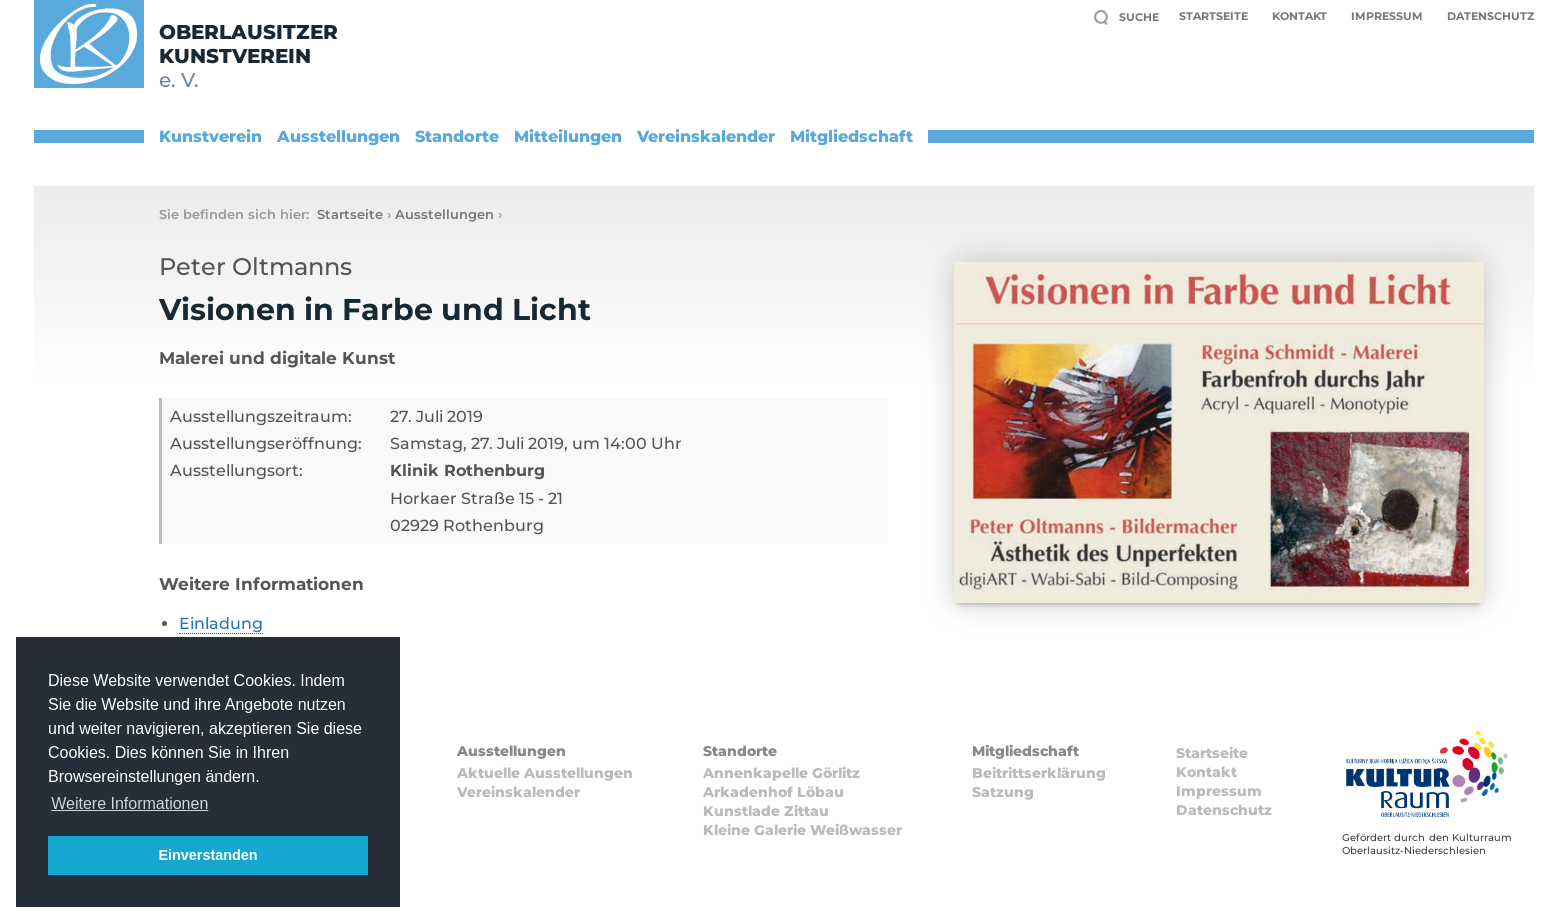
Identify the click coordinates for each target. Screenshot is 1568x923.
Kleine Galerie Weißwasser (802, 830)
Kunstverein (210, 136)
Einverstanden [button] (207, 855)
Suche (1139, 17)
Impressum (1387, 16)
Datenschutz (1490, 16)
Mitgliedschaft (851, 136)
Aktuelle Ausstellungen (545, 773)
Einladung (221, 623)
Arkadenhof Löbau (773, 792)
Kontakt (1299, 16)
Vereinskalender (706, 136)
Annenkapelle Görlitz (781, 773)
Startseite (1213, 16)
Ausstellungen (338, 136)
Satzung (1003, 792)
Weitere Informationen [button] (129, 803)
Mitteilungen (568, 136)
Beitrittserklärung (1039, 773)
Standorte (457, 136)
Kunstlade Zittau (766, 811)
